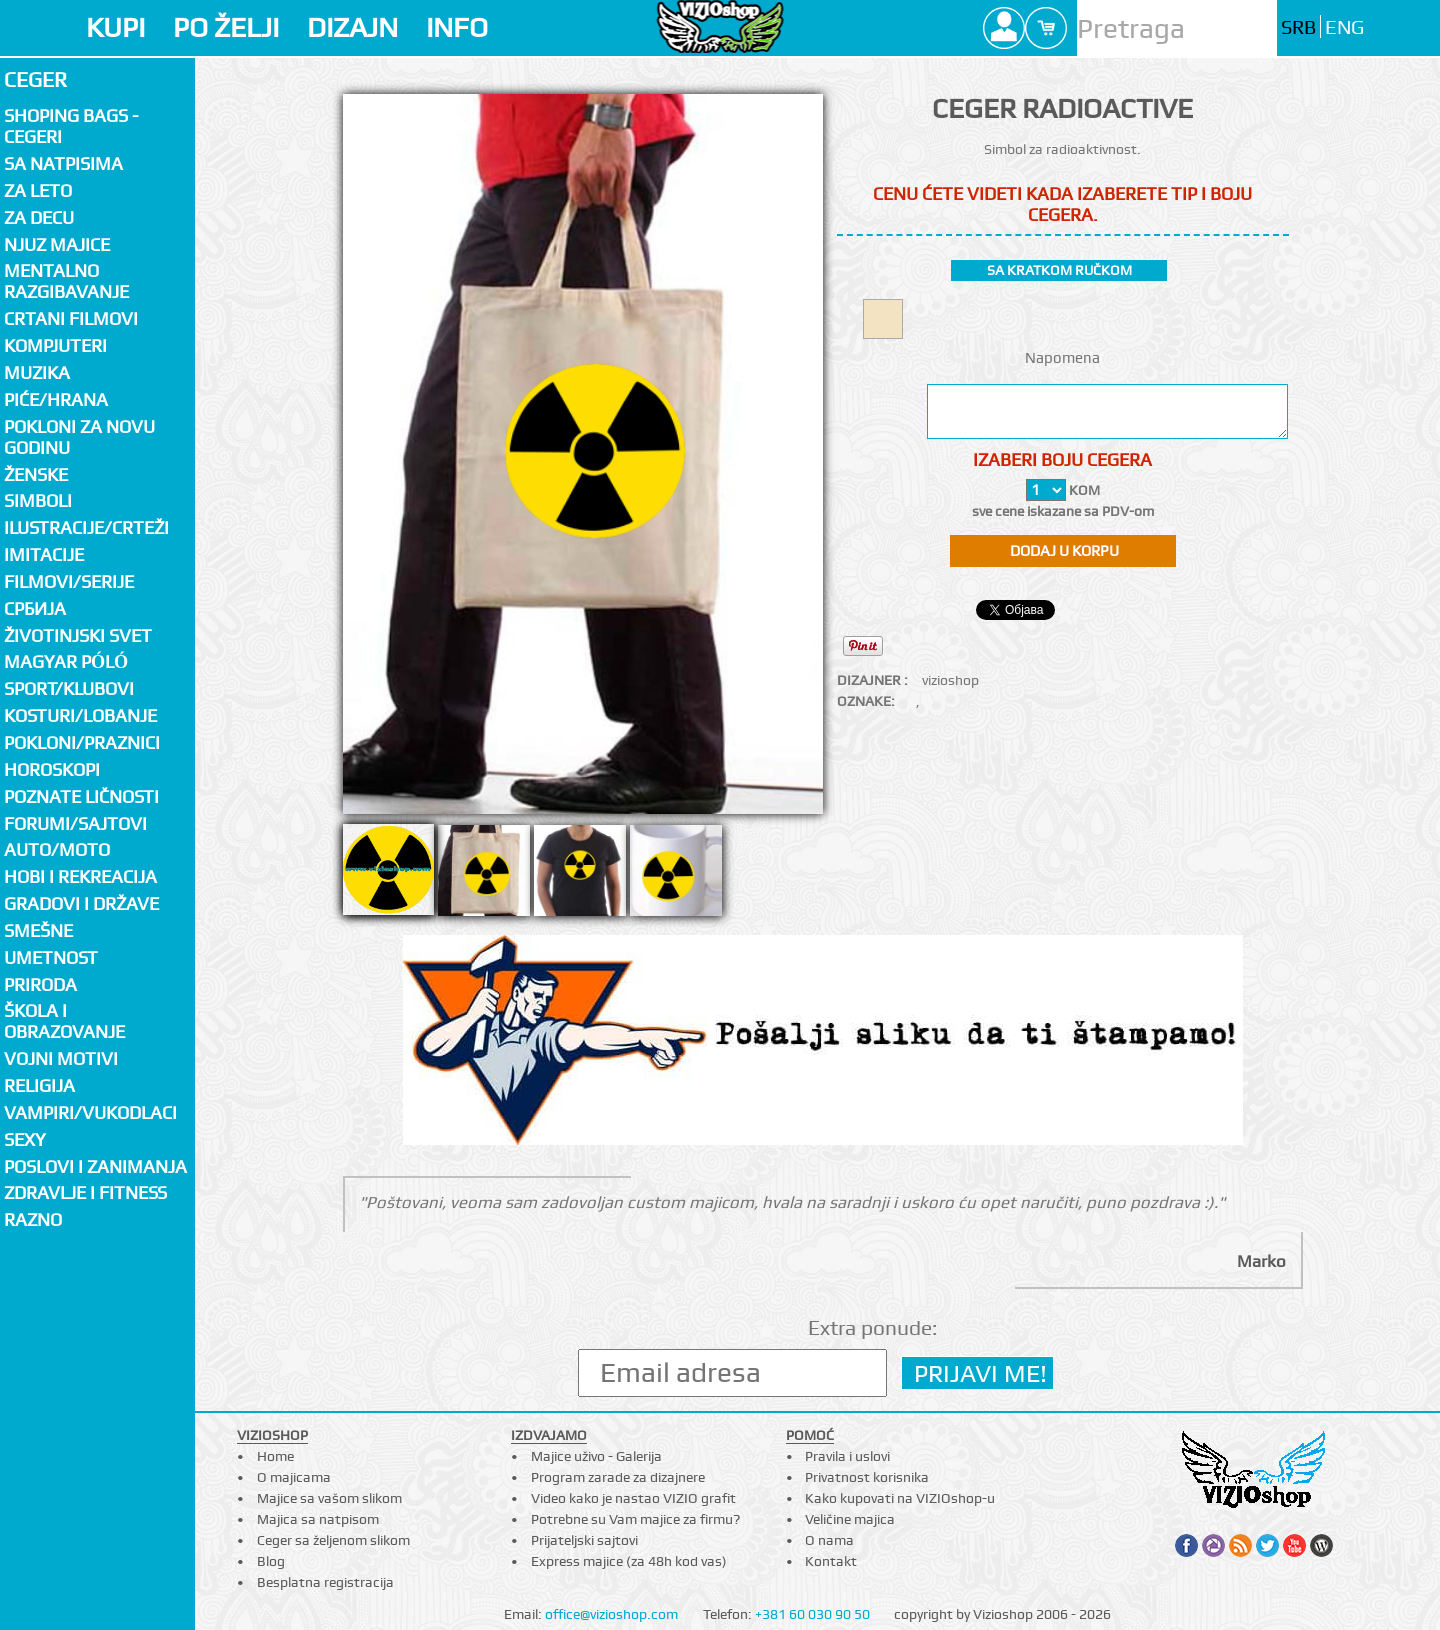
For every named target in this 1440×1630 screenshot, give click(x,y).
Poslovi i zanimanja (95, 1166)
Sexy (25, 1139)
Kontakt (831, 1561)
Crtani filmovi (71, 318)
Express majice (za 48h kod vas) (629, 1561)
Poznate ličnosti (81, 796)
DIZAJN (352, 27)
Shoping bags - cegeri (71, 126)
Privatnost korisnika (867, 1477)
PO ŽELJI (226, 27)
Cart (1046, 28)
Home (275, 1456)
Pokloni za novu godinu (79, 437)
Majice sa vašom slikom (329, 1498)
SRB (1298, 27)
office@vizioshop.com (611, 1614)
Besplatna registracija (325, 1582)
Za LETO (38, 190)
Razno (33, 1219)
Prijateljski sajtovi (584, 1540)
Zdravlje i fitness (85, 1192)
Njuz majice (57, 244)
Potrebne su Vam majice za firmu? (635, 1519)
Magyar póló (66, 661)
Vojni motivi (61, 1058)
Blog (271, 1561)
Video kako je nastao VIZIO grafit (633, 1498)
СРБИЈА (35, 608)
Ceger (35, 79)
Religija (39, 1085)
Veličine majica (850, 1519)
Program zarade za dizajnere (618, 1477)
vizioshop (950, 680)
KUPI (115, 27)
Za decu (39, 217)
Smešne (38, 930)
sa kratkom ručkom (1059, 270)
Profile (1004, 28)
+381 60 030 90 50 (812, 1614)
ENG (1344, 27)
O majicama (294, 1477)
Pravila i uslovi (847, 1456)
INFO (457, 27)
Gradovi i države (81, 903)
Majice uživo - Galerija (596, 1456)
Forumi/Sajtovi (75, 823)
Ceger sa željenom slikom (333, 1540)
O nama (829, 1540)
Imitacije (44, 554)
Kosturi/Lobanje (80, 715)
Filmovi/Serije (69, 581)
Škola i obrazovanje (64, 1021)
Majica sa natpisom (318, 1519)
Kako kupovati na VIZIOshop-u (900, 1498)
